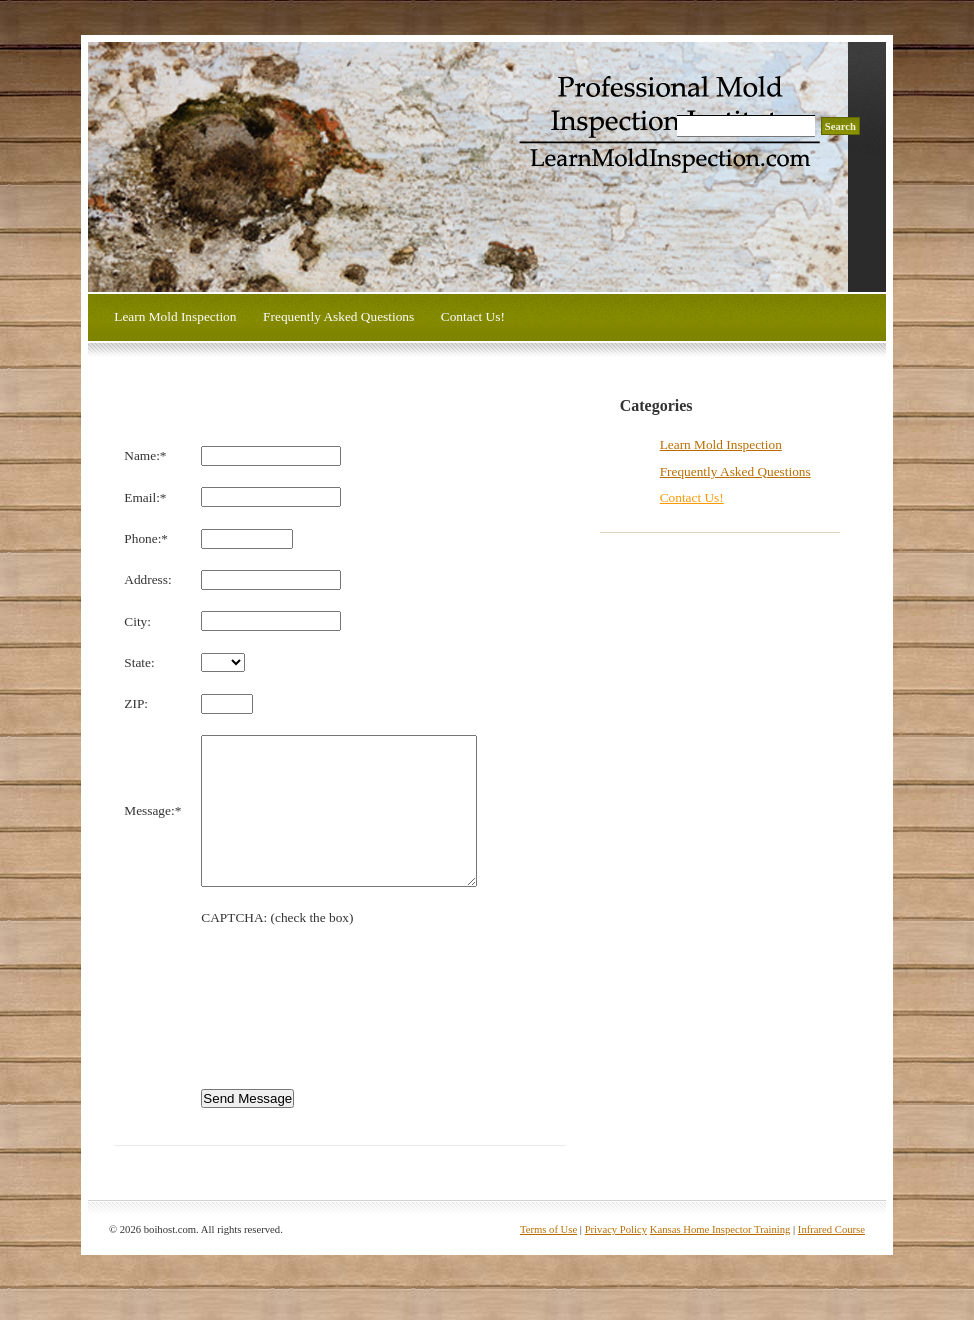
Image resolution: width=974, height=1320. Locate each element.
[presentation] (353, 1017)
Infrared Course (831, 1259)
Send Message (247, 1128)
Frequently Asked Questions (338, 316)
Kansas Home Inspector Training (720, 1259)
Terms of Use (548, 1259)
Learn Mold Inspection (175, 316)
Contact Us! (473, 316)
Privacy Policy (616, 1259)
